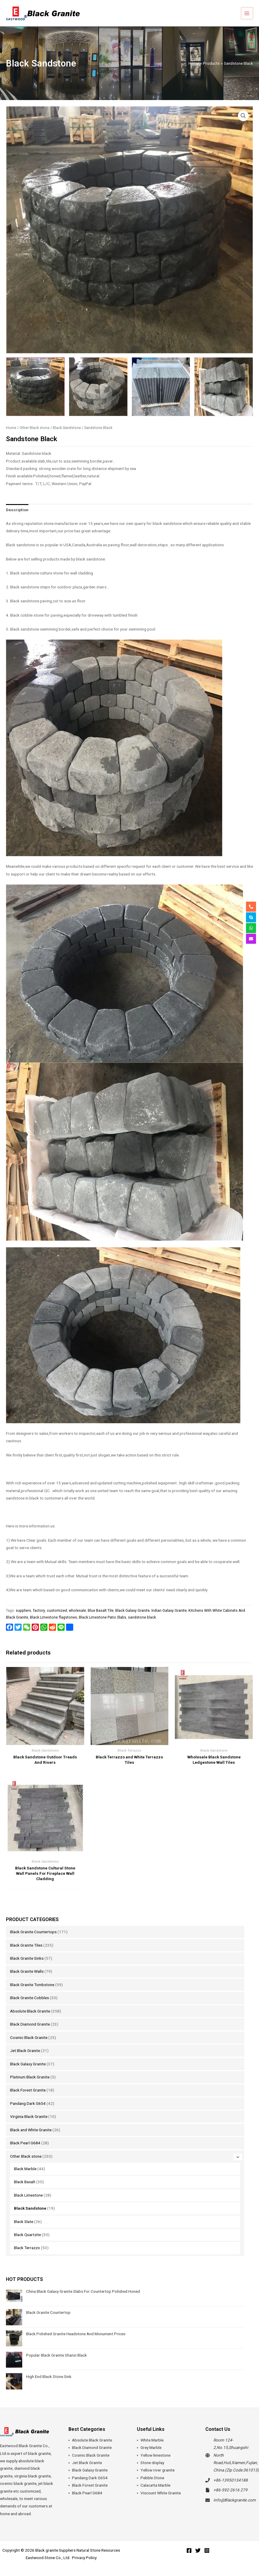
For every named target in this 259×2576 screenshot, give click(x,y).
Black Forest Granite (28, 2090)
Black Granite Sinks (27, 1958)
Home (11, 427)
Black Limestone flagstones (53, 1617)
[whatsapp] (251, 928)
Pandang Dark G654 (28, 2103)
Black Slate (23, 2221)
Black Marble (25, 2168)
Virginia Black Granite (28, 2116)
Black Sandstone (30, 2208)
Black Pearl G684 (25, 2142)
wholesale (77, 1610)
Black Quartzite (27, 2234)
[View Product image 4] (223, 386)
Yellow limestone (155, 2455)
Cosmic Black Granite (28, 2037)
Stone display (152, 2462)
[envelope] (251, 939)
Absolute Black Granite (30, 2011)
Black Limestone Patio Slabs (102, 1617)
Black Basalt (24, 2181)
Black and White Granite (31, 2129)
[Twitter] (198, 2550)
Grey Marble (151, 2447)
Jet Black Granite (25, 2050)
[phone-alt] (251, 907)
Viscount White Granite (160, 2492)
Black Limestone (28, 2195)
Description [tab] (17, 509)
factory (39, 1610)
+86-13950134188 (230, 2480)
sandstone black (142, 1617)
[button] (243, 115)
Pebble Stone (152, 2477)
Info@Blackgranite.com (234, 2500)
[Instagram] (207, 2550)
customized (57, 1610)
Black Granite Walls (27, 1971)
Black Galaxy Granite (28, 2064)
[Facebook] (189, 2550)
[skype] (251, 917)
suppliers (23, 1610)
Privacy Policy (84, 2557)
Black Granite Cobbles (29, 1997)
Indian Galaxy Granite (169, 1610)
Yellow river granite (157, 2470)
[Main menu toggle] (247, 13)
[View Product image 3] (161, 386)
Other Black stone (25, 2156)
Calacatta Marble (155, 2485)
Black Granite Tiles (26, 1945)
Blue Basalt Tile (100, 1610)
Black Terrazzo (27, 2247)
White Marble (152, 2440)
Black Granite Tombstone (32, 1984)
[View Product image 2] (98, 386)
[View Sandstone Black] (35, 386)
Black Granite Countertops (33, 1931)
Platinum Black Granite (29, 2077)
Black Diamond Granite (30, 2024)
